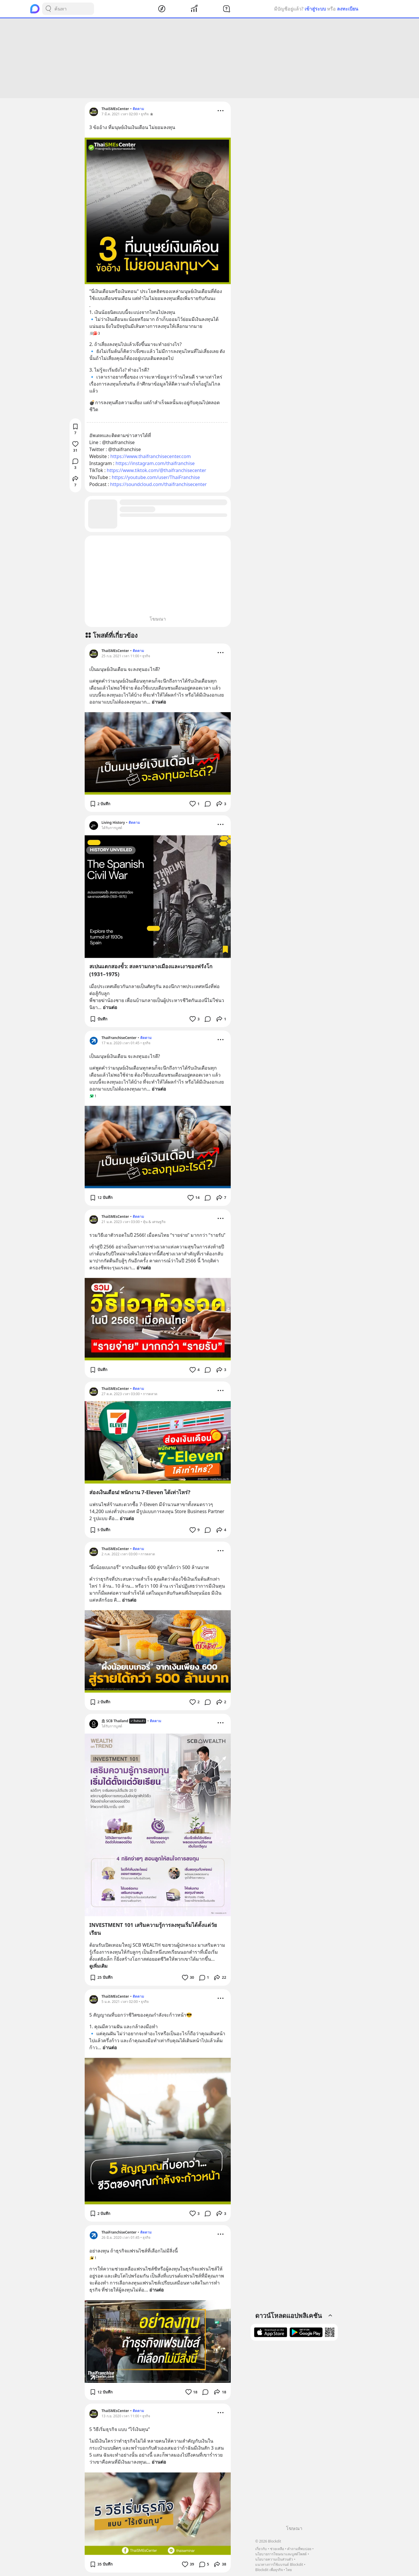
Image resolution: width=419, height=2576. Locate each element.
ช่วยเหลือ (277, 2548)
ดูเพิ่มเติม (98, 1966)
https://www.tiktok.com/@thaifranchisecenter (156, 470)
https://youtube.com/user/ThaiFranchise (156, 477)
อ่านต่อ (159, 702)
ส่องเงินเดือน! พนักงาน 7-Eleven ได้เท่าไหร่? (139, 1492)
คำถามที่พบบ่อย (299, 2548)
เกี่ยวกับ (261, 2548)
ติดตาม (138, 108)
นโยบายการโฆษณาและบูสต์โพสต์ (281, 2554)
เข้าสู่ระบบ (315, 9)
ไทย (289, 2569)
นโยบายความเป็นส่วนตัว (274, 2559)
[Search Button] (48, 8)
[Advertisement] (209, 58)
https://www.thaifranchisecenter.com (150, 456)
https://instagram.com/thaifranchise (155, 463)
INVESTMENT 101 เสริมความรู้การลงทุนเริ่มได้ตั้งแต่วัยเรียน (153, 1928)
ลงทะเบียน (347, 9)
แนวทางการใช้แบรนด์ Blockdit (279, 2564)
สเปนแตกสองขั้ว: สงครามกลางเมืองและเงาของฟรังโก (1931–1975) (151, 970)
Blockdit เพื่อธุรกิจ (269, 2569)
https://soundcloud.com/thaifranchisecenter (158, 484)
